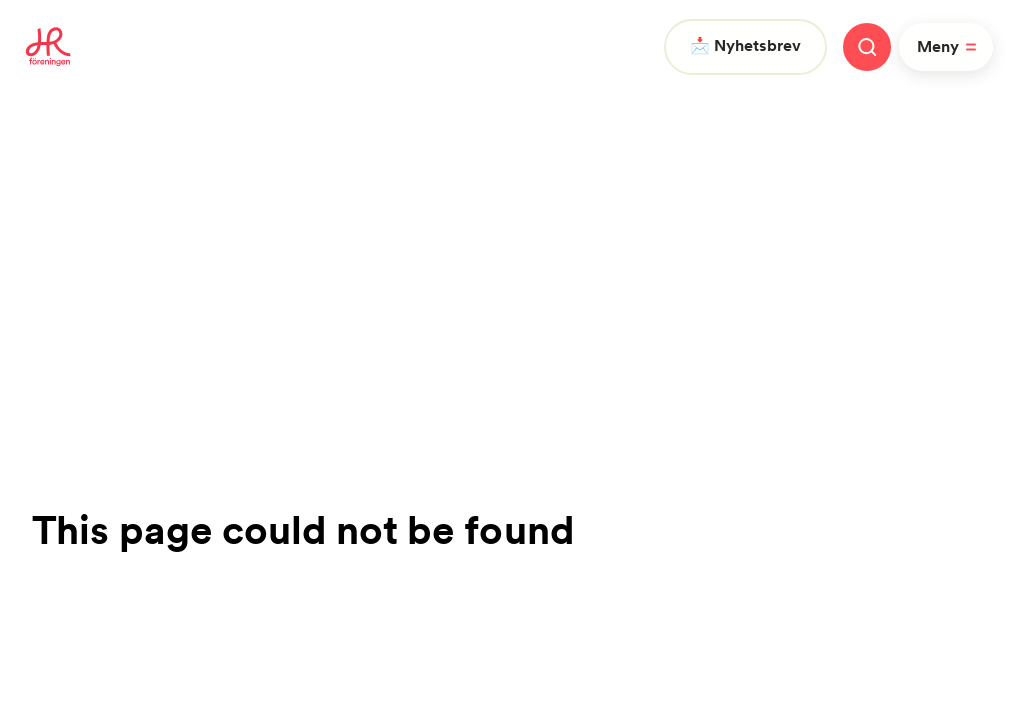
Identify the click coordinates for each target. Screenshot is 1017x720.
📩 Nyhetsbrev (745, 45)
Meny (950, 47)
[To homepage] (48, 47)
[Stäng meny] (867, 47)
